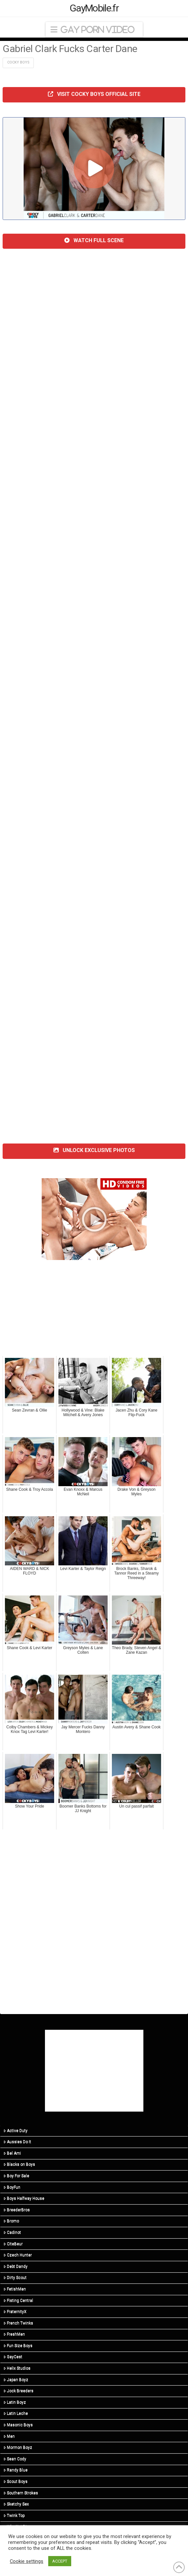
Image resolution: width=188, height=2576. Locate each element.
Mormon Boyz (18, 2447)
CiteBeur (13, 2244)
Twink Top (14, 2515)
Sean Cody (15, 2459)
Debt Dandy (16, 2266)
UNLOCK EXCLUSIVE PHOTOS (94, 1150)
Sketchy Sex (16, 2504)
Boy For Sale (16, 2175)
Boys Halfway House (24, 2198)
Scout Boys (16, 2481)
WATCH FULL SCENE (94, 240)
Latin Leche (16, 2413)
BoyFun (12, 2187)
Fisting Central (18, 2300)
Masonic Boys (18, 2425)
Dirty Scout (15, 2277)
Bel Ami (12, 2153)
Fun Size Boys (18, 2345)
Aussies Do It (17, 2141)
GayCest (13, 2356)
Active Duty (16, 2130)
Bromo (11, 2221)
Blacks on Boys (19, 2164)
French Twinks (18, 2323)
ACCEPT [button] (59, 2561)
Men (9, 2436)
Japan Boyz (16, 2379)
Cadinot (12, 2232)
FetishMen (15, 2289)
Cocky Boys (18, 62)
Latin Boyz (15, 2402)
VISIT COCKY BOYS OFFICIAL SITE (94, 94)
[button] (94, 29)
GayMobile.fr (94, 8)
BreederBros (17, 2209)
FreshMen (14, 2334)
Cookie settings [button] (26, 2561)
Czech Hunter (18, 2255)
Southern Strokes (21, 2493)
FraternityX (15, 2311)
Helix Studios (17, 2368)
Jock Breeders (18, 2390)
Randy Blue (16, 2470)
